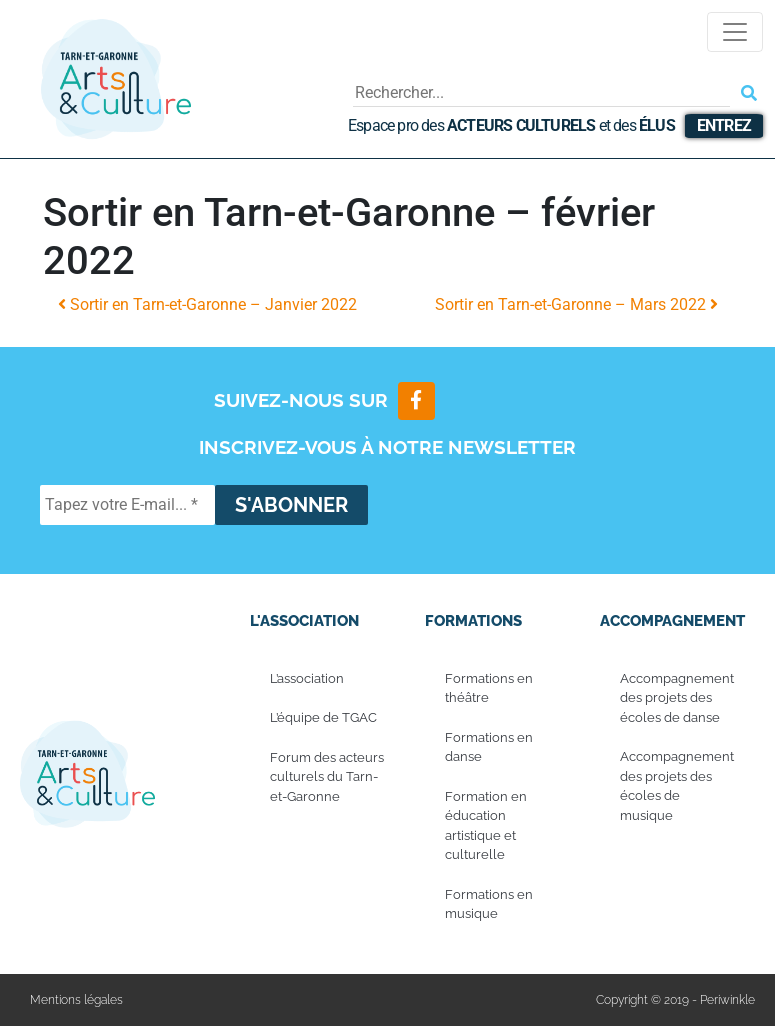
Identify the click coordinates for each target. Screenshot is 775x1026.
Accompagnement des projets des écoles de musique (677, 787)
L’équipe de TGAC (323, 718)
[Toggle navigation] (735, 32)
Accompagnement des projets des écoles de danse (677, 698)
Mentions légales (76, 1000)
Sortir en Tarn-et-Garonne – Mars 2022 (576, 304)
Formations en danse (489, 747)
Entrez (724, 125)
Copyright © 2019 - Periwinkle (675, 1000)
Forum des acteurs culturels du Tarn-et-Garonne (327, 777)
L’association (307, 678)
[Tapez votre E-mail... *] (127, 505)
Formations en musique (489, 904)
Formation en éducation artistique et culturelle (486, 826)
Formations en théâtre (489, 688)
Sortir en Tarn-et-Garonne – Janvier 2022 (207, 304)
